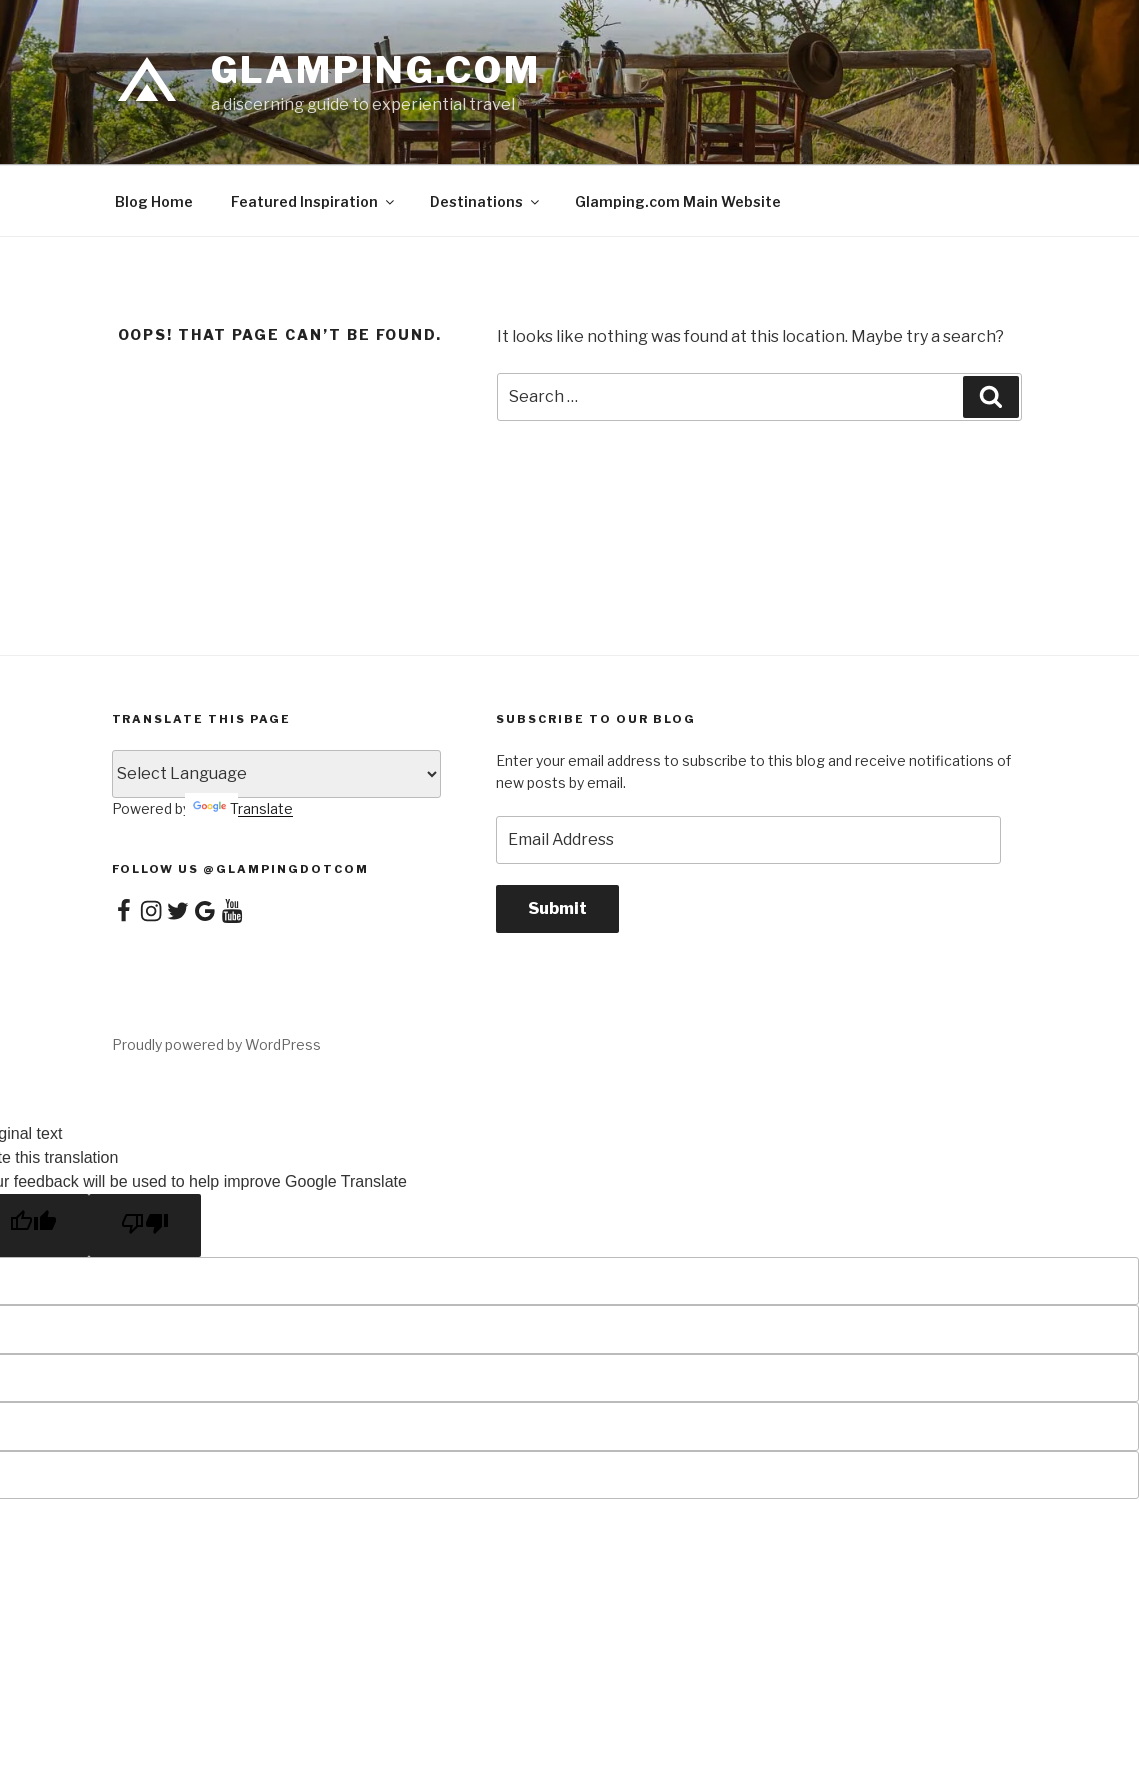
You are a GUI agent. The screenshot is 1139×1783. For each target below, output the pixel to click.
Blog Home (154, 201)
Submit (557, 908)
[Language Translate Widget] (277, 774)
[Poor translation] (145, 1225)
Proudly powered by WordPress (216, 1044)
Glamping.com (376, 70)
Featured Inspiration (314, 201)
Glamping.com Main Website (678, 201)
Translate (243, 808)
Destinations (486, 201)
